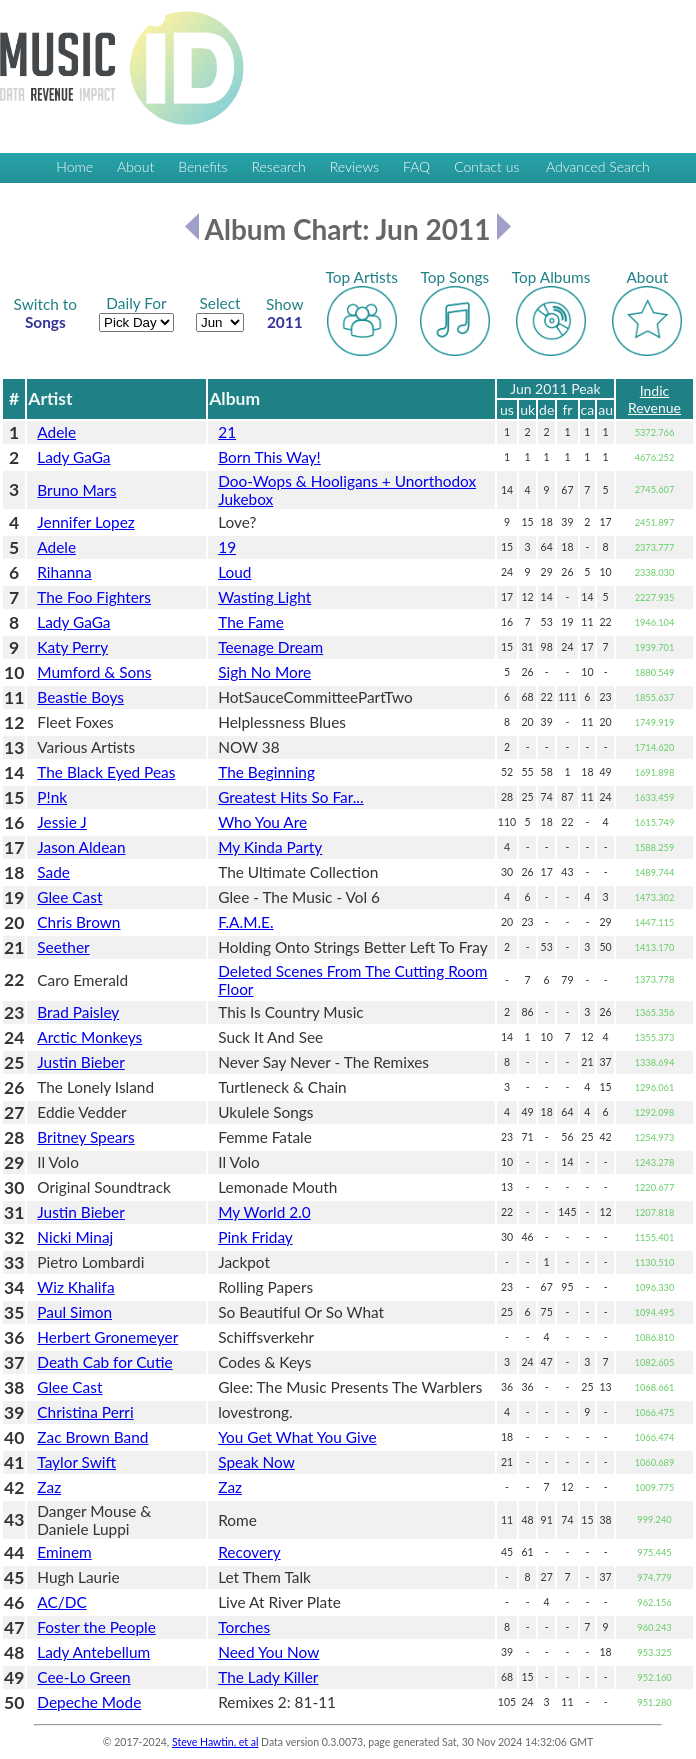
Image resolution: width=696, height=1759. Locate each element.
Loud (234, 572)
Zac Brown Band (92, 1437)
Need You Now (268, 1652)
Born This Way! (269, 457)
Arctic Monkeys (89, 1037)
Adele (56, 432)
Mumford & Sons (94, 672)
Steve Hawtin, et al (215, 1742)
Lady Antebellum (93, 1652)
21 (227, 432)
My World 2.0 (264, 1212)
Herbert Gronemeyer (107, 1337)
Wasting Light (264, 597)
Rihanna (64, 572)
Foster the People (96, 1627)
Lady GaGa (73, 457)
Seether (63, 947)
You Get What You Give (297, 1437)
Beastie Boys (80, 697)
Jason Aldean (81, 847)
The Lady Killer (268, 1677)
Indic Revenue (654, 399)
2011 (285, 313)
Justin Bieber (81, 1062)
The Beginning (266, 772)
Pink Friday (255, 1237)
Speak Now (256, 1462)
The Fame (251, 622)
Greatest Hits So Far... (290, 797)
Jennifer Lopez (85, 522)
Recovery (249, 1552)
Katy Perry (72, 647)
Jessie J (62, 822)
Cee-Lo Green (83, 1677)
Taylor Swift (76, 1462)
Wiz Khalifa (75, 1287)
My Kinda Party (270, 847)
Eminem (64, 1552)
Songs (45, 313)
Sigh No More (264, 672)
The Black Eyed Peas (106, 772)
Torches (244, 1627)
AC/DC (61, 1602)
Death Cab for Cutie (104, 1362)
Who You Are (262, 822)
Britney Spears (85, 1137)
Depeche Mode (89, 1702)
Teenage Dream (270, 647)
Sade (53, 872)
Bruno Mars (76, 490)
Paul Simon (74, 1312)
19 (227, 547)
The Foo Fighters (94, 597)
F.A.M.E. (245, 922)
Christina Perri (85, 1412)
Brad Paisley (78, 1012)
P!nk (52, 797)
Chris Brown (78, 922)
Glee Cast (69, 897)
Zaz (49, 1487)
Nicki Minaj (75, 1237)
